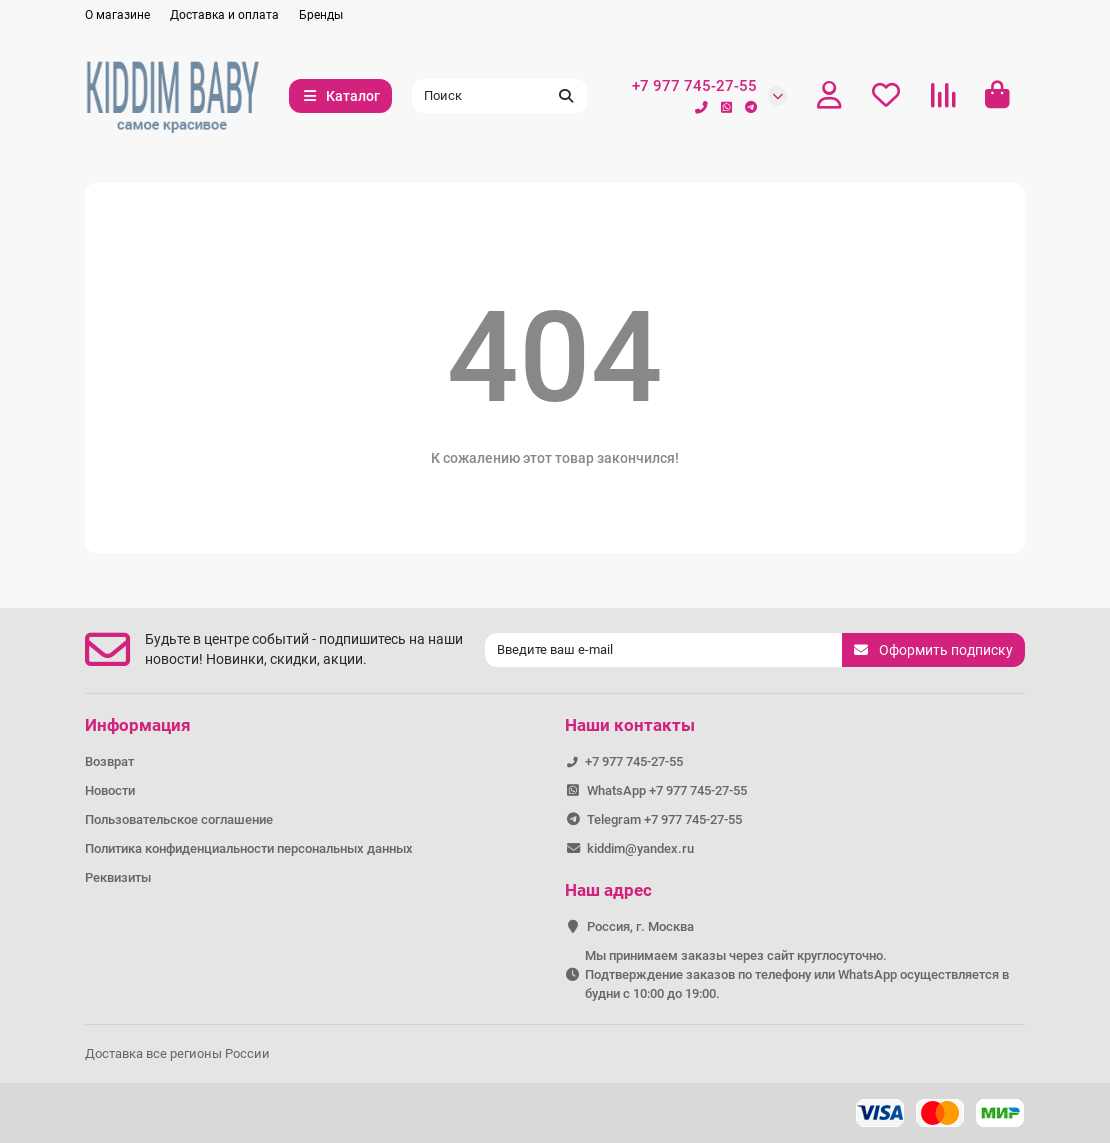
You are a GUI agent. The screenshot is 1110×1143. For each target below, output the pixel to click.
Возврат (109, 761)
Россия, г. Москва (640, 926)
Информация (138, 725)
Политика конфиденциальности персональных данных (249, 848)
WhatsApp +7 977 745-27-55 (667, 790)
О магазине (117, 15)
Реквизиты (118, 877)
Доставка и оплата (224, 15)
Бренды (321, 15)
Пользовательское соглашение (179, 819)
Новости (110, 790)
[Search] (499, 96)
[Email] (663, 650)
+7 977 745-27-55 (694, 86)
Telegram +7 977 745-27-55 (664, 819)
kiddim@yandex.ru (640, 848)
